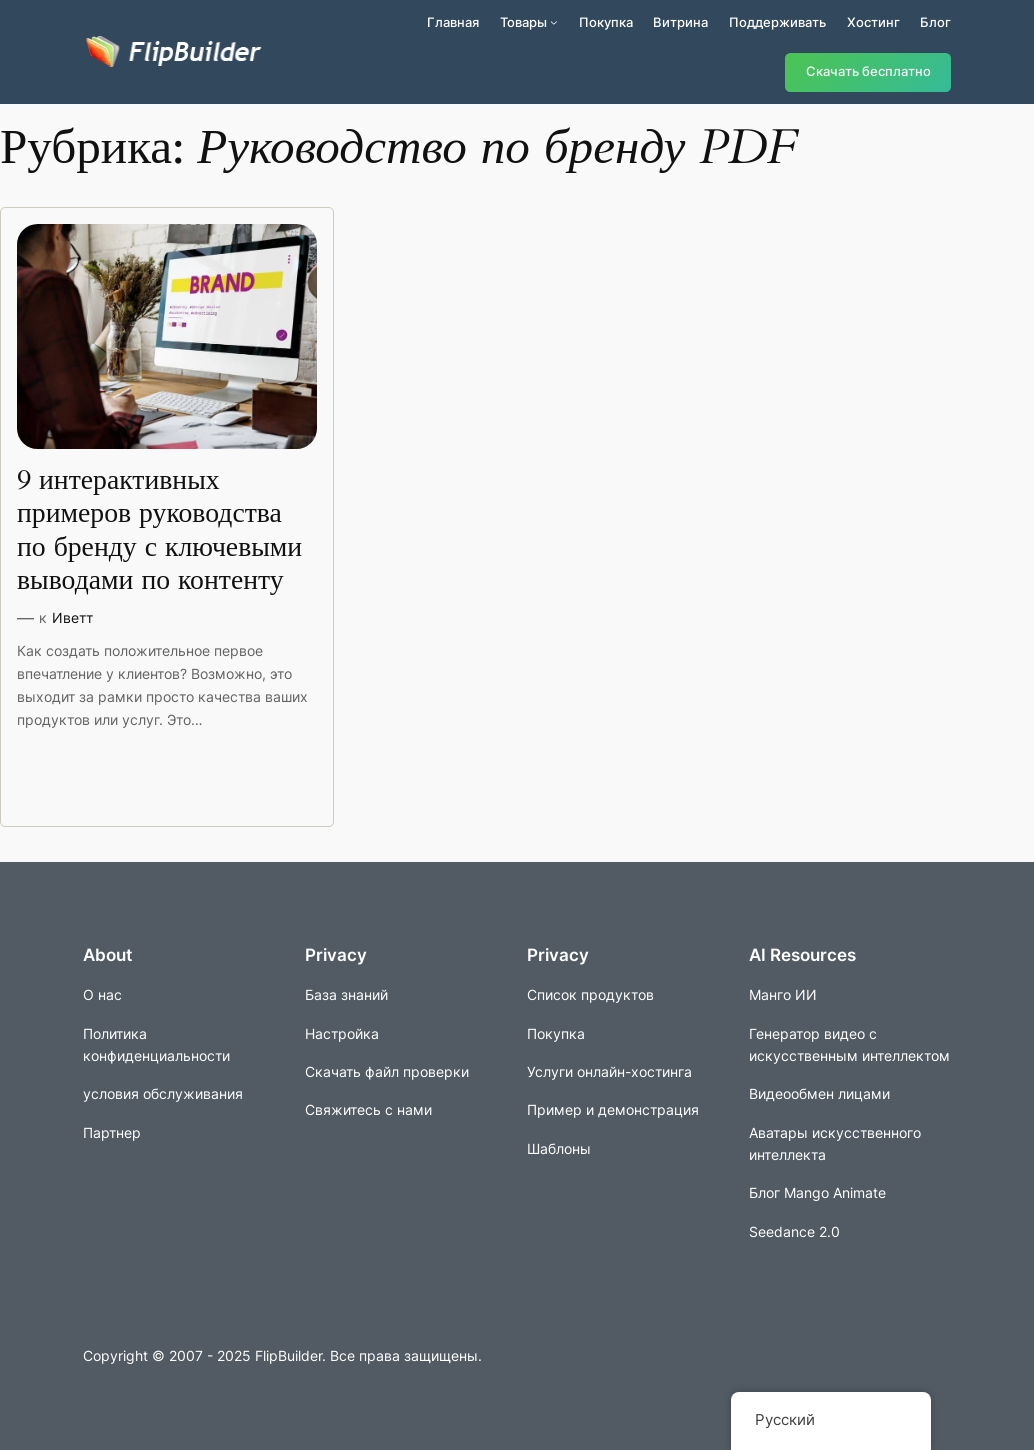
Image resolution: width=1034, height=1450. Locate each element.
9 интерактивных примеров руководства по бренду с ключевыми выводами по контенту (159, 530)
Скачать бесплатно (868, 71)
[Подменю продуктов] (554, 22)
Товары (523, 22)
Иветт (72, 617)
